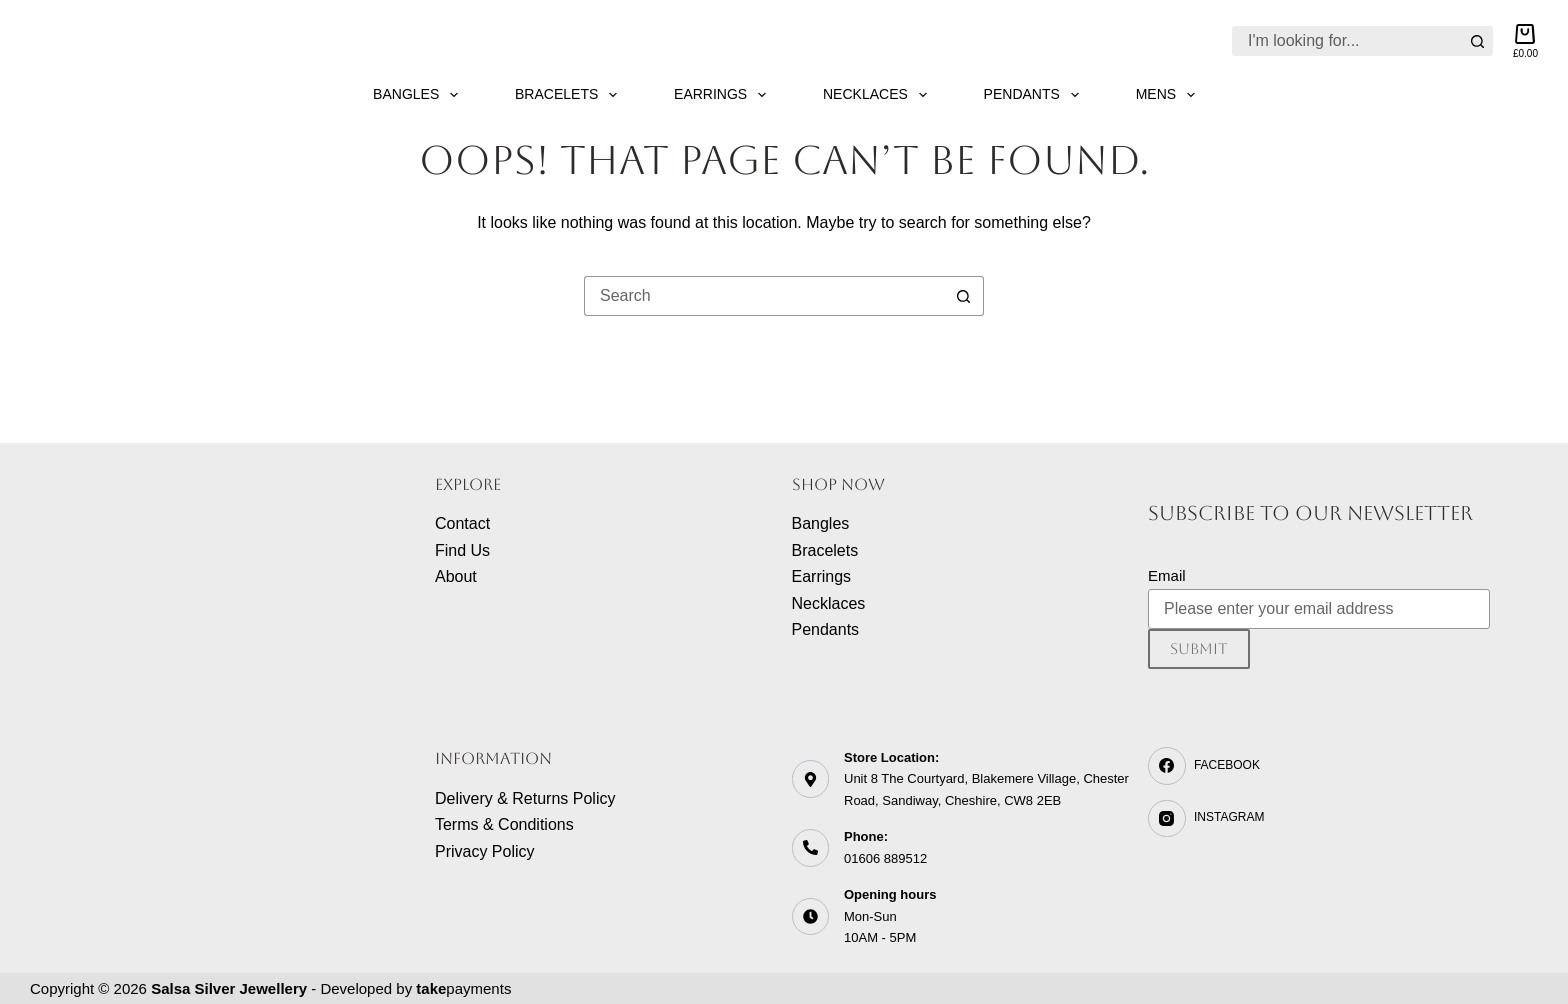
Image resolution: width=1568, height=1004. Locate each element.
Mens (1169, 95)
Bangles (419, 95)
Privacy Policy (485, 851)
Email (1167, 575)
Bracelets (570, 95)
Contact (462, 523)
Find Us (462, 550)
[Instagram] (1319, 819)
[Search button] (1478, 41)
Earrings (724, 95)
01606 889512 (885, 858)
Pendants (1035, 95)
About (456, 576)
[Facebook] (1319, 766)
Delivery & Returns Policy (525, 798)
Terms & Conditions (504, 824)
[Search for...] (1347, 41)
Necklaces (879, 95)
